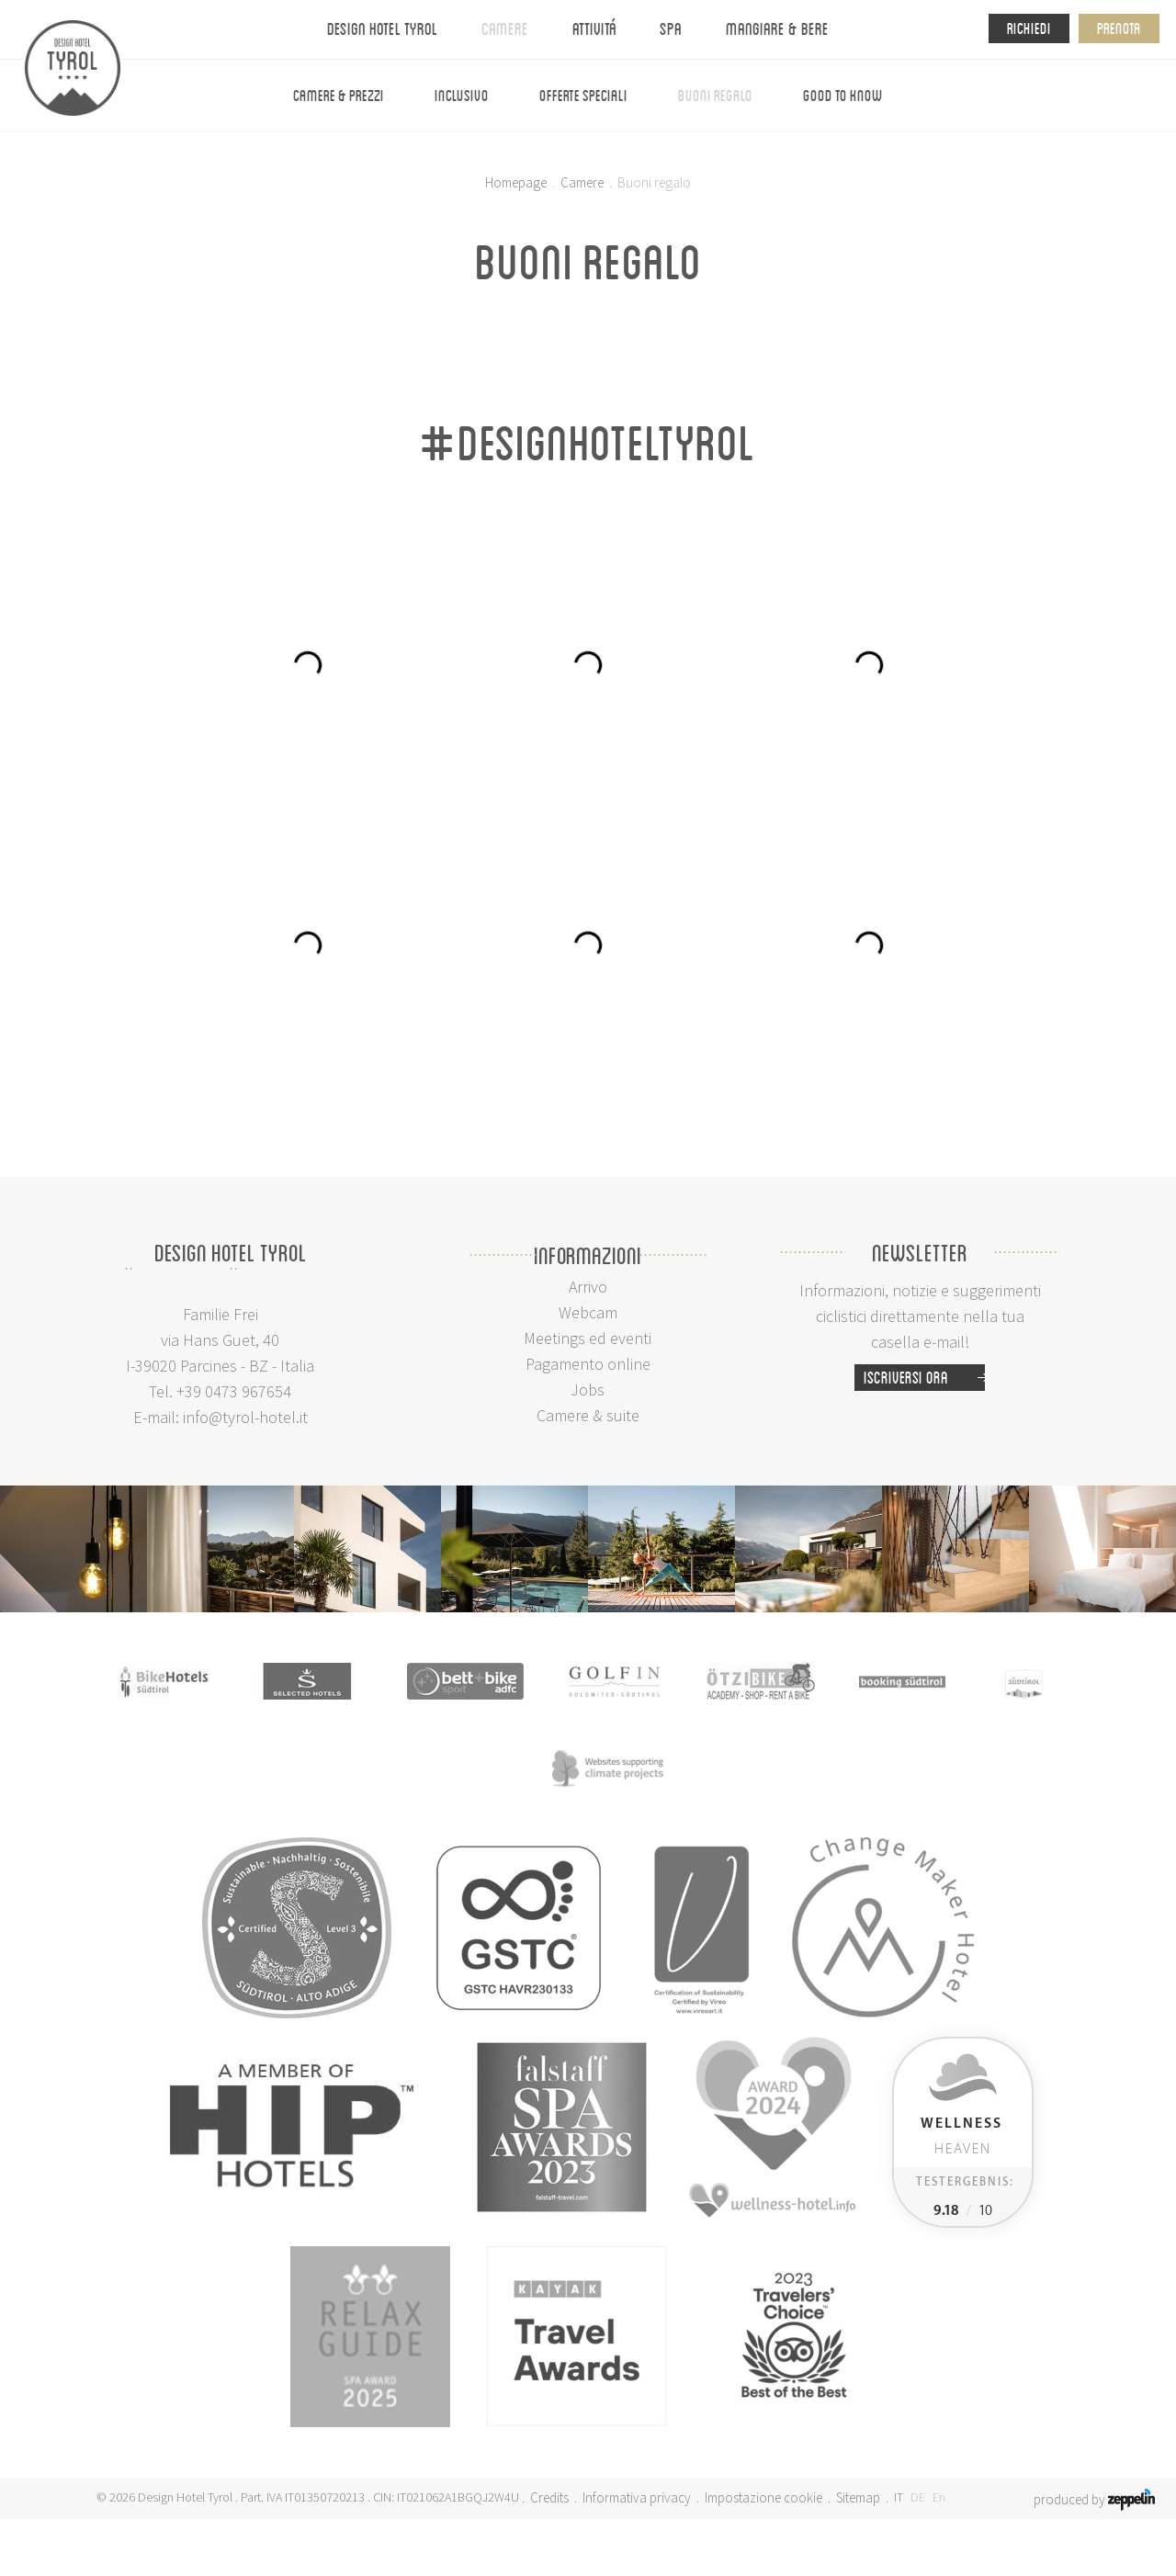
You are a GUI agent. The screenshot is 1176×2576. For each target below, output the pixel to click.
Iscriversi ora (924, 1377)
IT (898, 2497)
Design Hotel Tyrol (382, 28)
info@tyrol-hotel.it (245, 1417)
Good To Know (843, 95)
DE (917, 2497)
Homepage (516, 182)
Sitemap (858, 2497)
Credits (549, 2497)
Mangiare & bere (777, 28)
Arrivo (588, 1286)
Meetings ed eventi (587, 1338)
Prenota (1119, 28)
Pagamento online (588, 1363)
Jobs (588, 1389)
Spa (671, 28)
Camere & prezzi (338, 95)
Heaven (961, 2136)
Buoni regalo (715, 95)
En (939, 2497)
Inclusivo (462, 95)
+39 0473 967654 (233, 1391)
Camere (504, 28)
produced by (1094, 2498)
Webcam (588, 1312)
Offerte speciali (583, 95)
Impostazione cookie (763, 2497)
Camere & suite (588, 1415)
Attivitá (594, 28)
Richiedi (1029, 28)
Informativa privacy (636, 2497)
